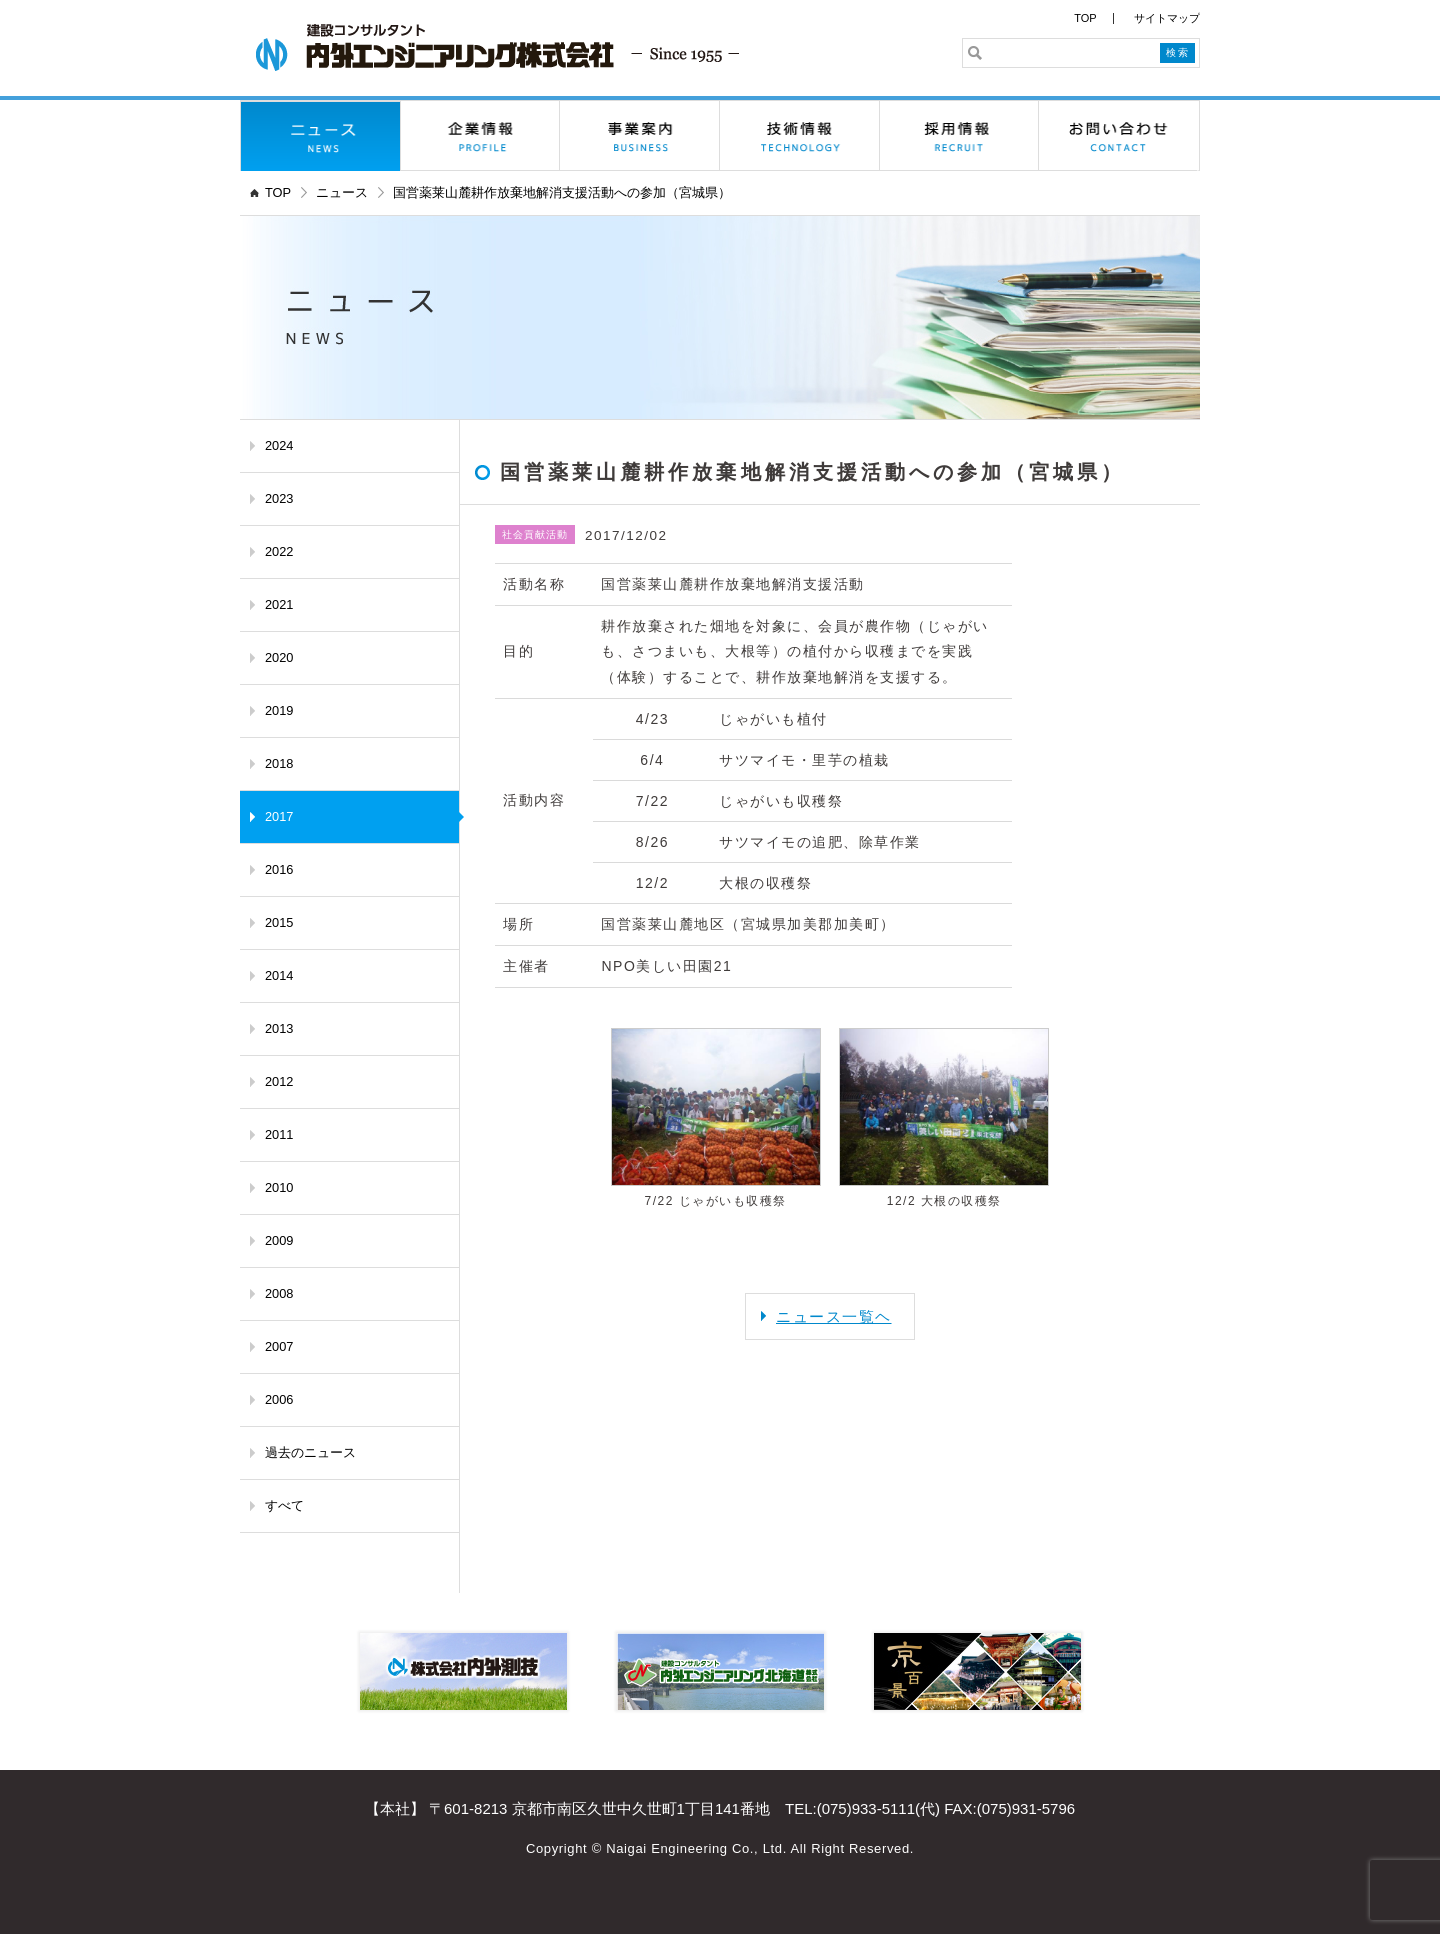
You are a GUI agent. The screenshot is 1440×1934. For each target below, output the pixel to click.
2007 (279, 1346)
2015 (279, 922)
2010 (279, 1187)
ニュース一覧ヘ (834, 1316)
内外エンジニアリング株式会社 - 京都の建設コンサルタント (497, 47)
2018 (279, 763)
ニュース (321, 136)
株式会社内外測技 (463, 1671)
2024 (279, 445)
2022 (279, 551)
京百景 (977, 1671)
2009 (279, 1240)
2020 (279, 657)
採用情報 (960, 136)
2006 (279, 1399)
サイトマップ (1167, 18)
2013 (279, 1028)
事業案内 (640, 136)
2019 (279, 710)
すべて (284, 1505)
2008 (279, 1293)
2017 (279, 816)
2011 (279, 1134)
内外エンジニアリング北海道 (720, 1671)
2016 (279, 869)
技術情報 (800, 136)
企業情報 (481, 136)
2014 (279, 975)
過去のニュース (310, 1452)
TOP (1085, 18)
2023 (279, 498)
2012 (279, 1081)
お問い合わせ (1119, 136)
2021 (279, 604)
